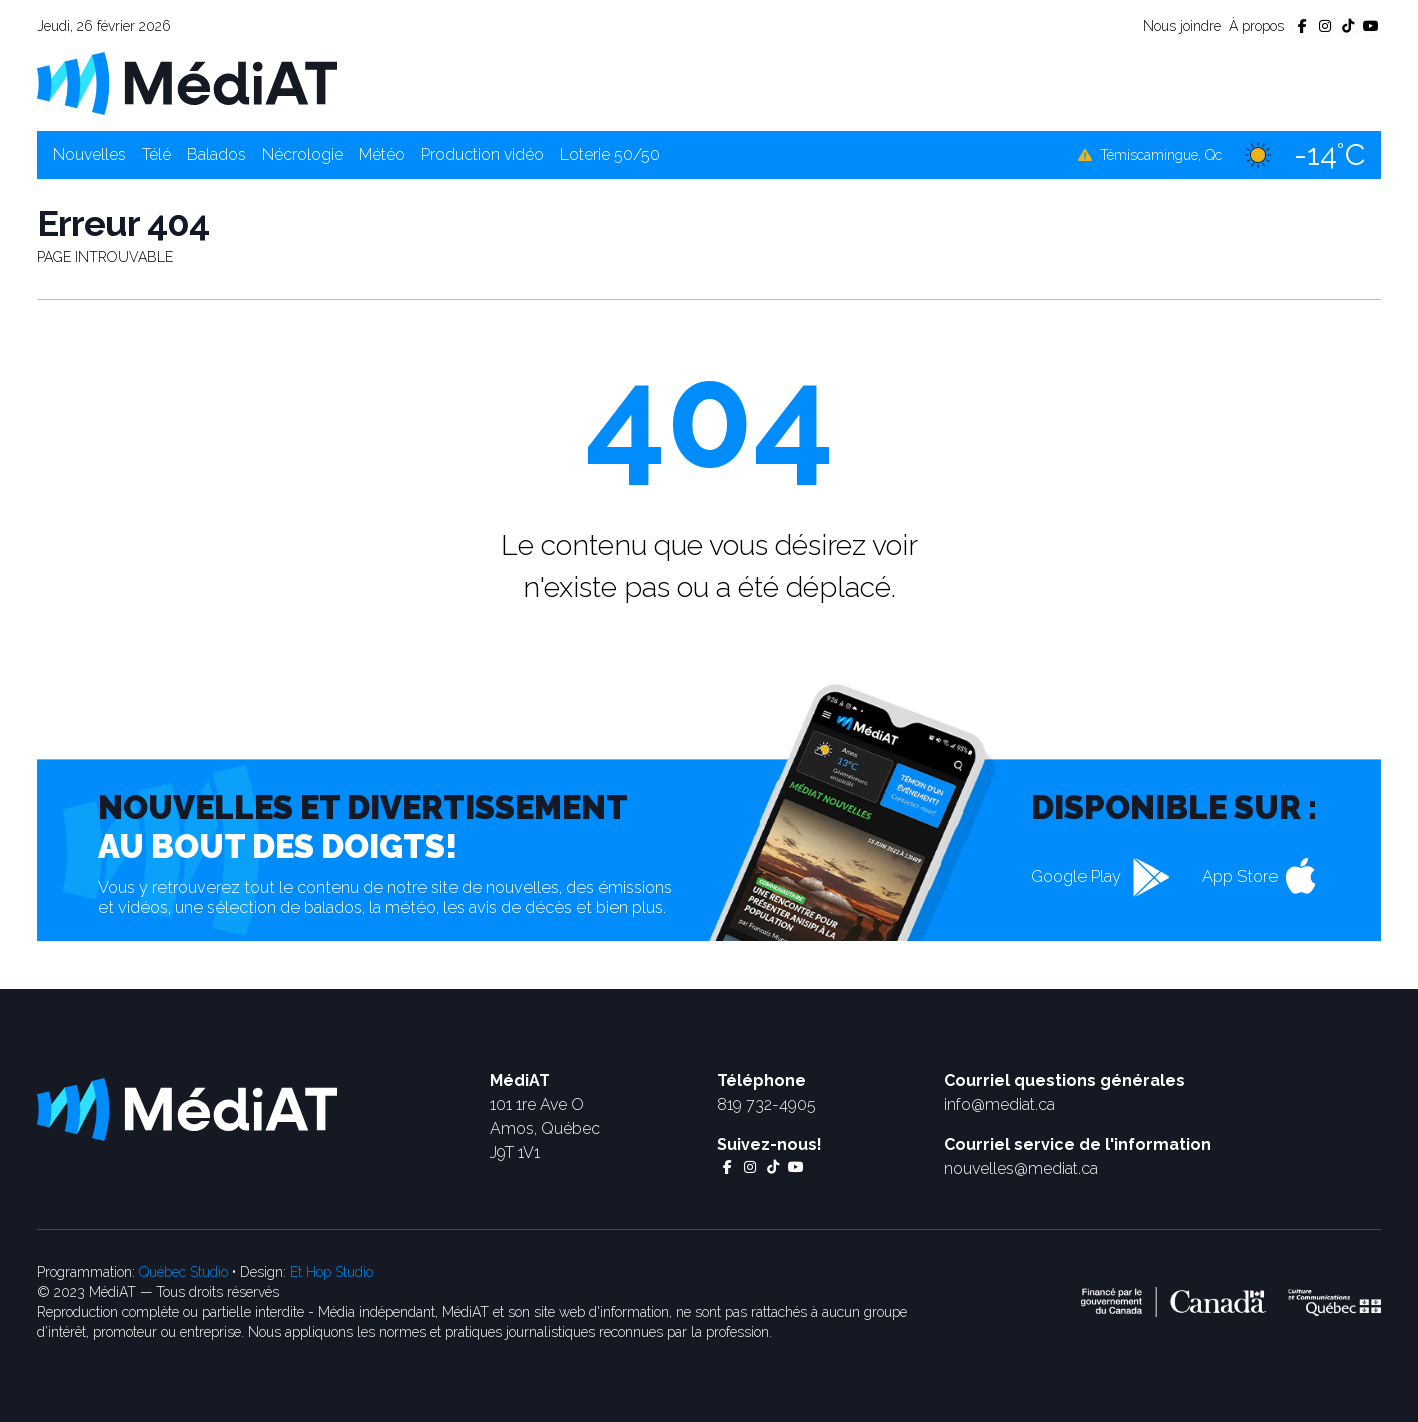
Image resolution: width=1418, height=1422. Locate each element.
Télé (156, 154)
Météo (382, 154)
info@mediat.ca (999, 1104)
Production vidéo (482, 154)
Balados (216, 154)
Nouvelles (89, 154)
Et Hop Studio (331, 1272)
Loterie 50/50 (610, 154)
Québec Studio (183, 1272)
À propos (1256, 26)
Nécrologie (302, 154)
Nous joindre (1182, 26)
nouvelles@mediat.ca (1021, 1168)
